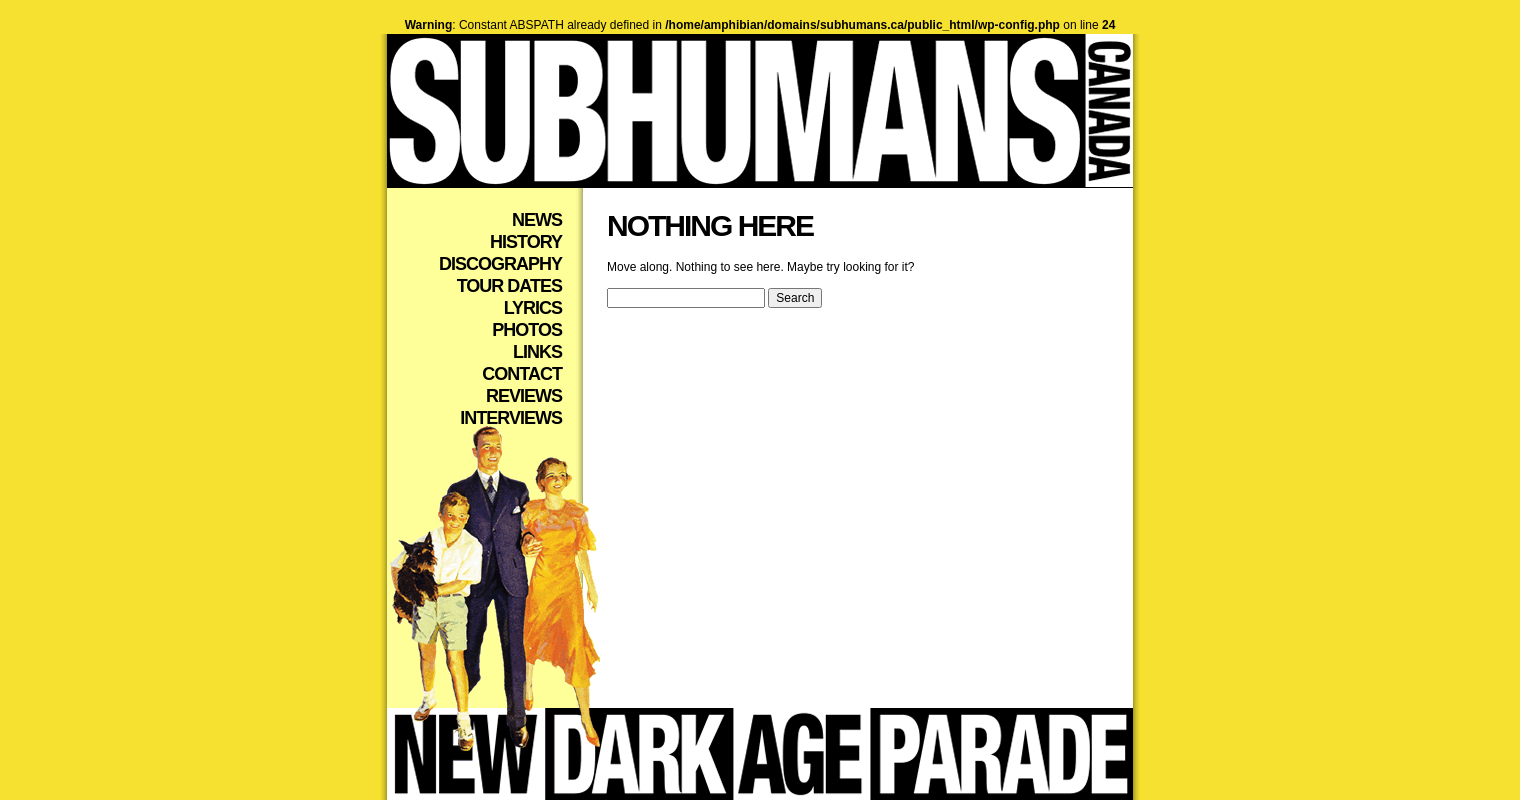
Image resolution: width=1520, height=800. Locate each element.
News (537, 220)
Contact (522, 374)
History (526, 242)
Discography (500, 264)
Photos (527, 330)
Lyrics (533, 308)
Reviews (524, 396)
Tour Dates (509, 286)
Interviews (511, 418)
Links (537, 352)
